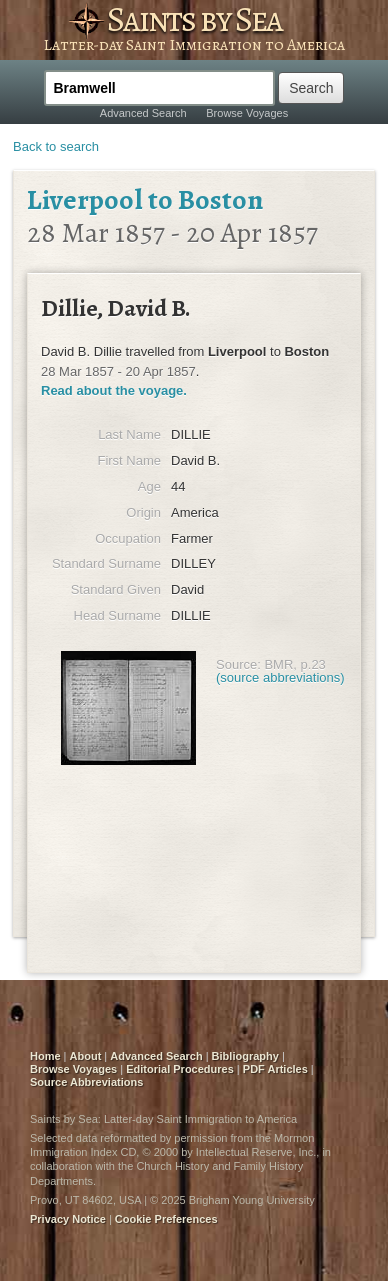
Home (45, 1056)
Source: (238, 664)
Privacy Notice (68, 1219)
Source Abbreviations (86, 1082)
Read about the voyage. (114, 390)
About (86, 1056)
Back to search (56, 146)
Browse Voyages (247, 113)
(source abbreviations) (280, 677)
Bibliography (245, 1056)
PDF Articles (275, 1069)
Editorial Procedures (180, 1069)
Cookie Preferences (166, 1219)
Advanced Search (143, 113)
